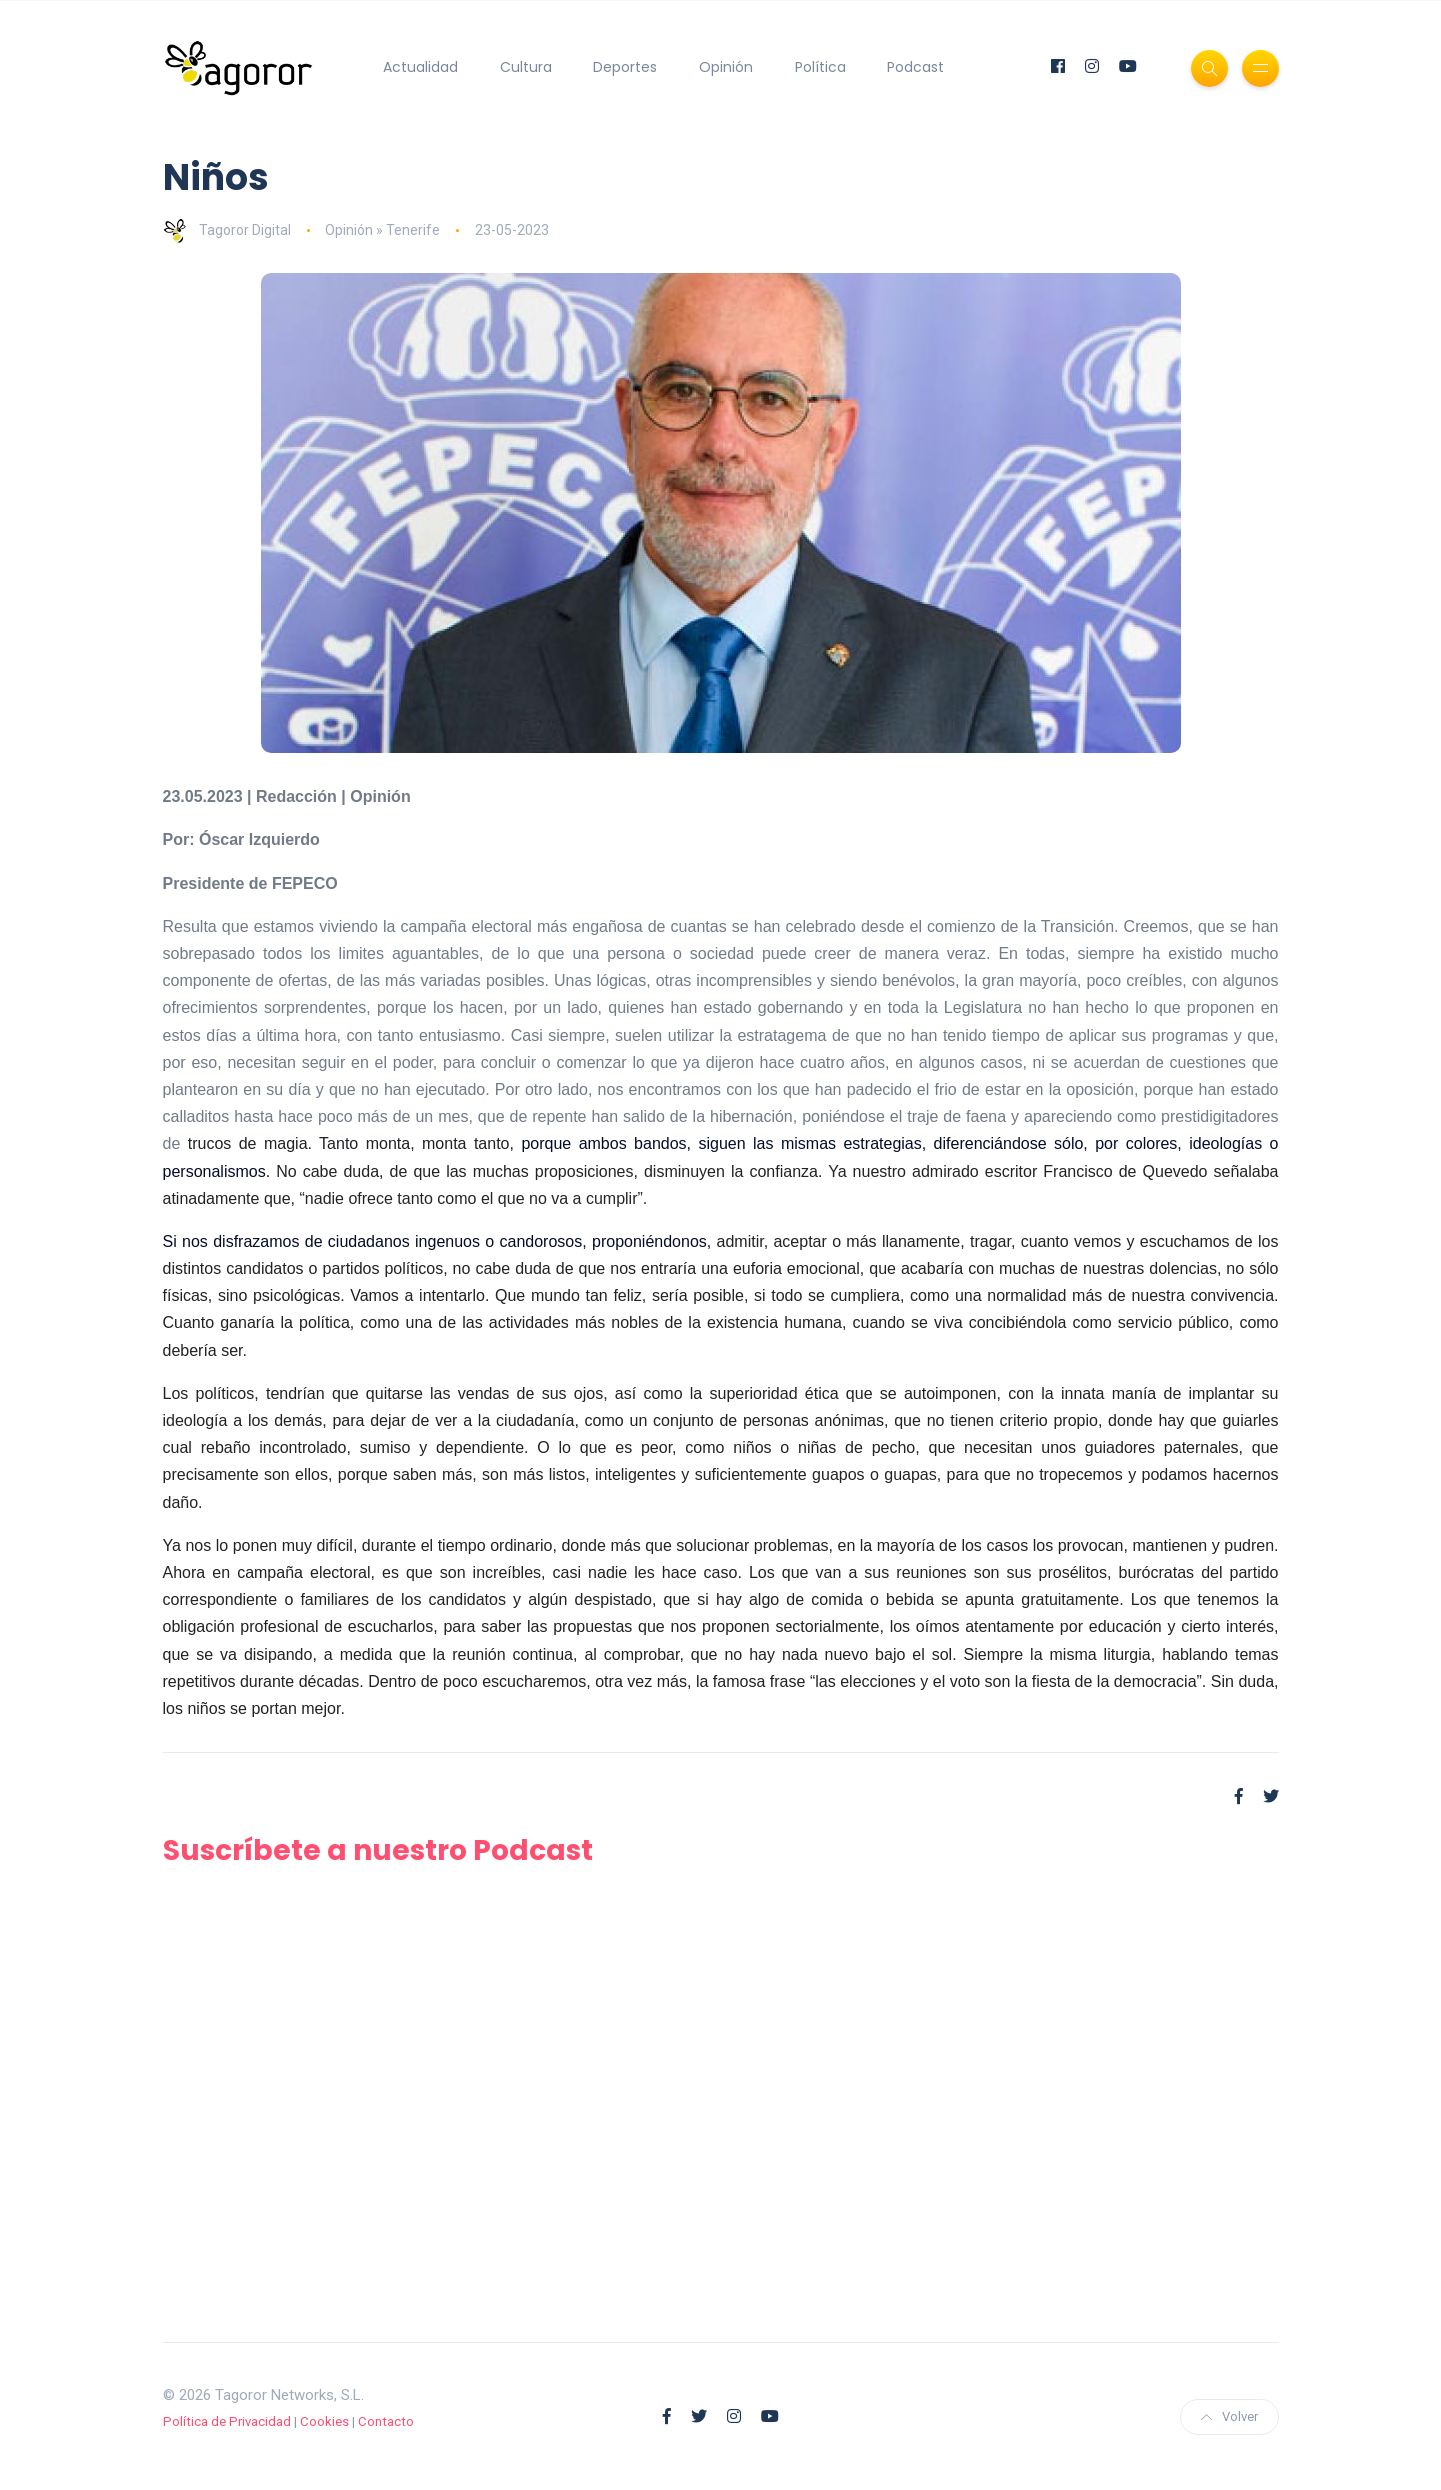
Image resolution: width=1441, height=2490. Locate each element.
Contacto (386, 2421)
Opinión (726, 67)
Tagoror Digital (227, 230)
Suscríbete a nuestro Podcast (378, 1850)
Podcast (915, 67)
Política (820, 67)
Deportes (625, 67)
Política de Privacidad (227, 2421)
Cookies (324, 2421)
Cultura (526, 67)
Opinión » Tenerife (382, 230)
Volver (1229, 2416)
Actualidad (420, 67)
